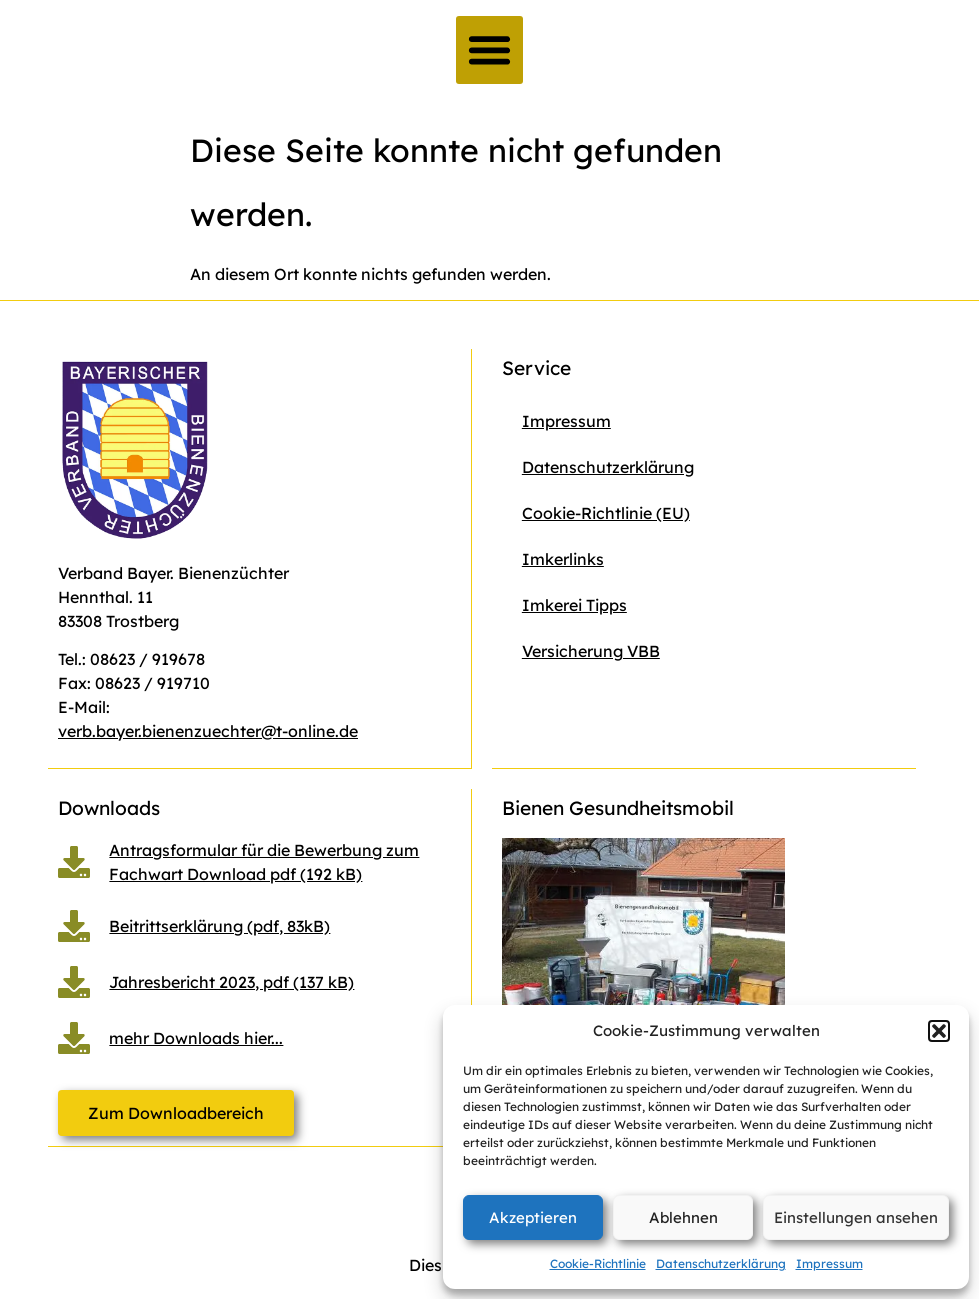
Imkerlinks (563, 559)
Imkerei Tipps (574, 605)
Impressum (829, 1263)
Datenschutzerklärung (721, 1263)
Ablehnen (683, 1217)
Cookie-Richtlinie (598, 1263)
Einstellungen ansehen (856, 1217)
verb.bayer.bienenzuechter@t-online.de (208, 731)
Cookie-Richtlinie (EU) (606, 513)
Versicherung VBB (591, 651)
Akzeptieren (533, 1217)
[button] (939, 1031)
